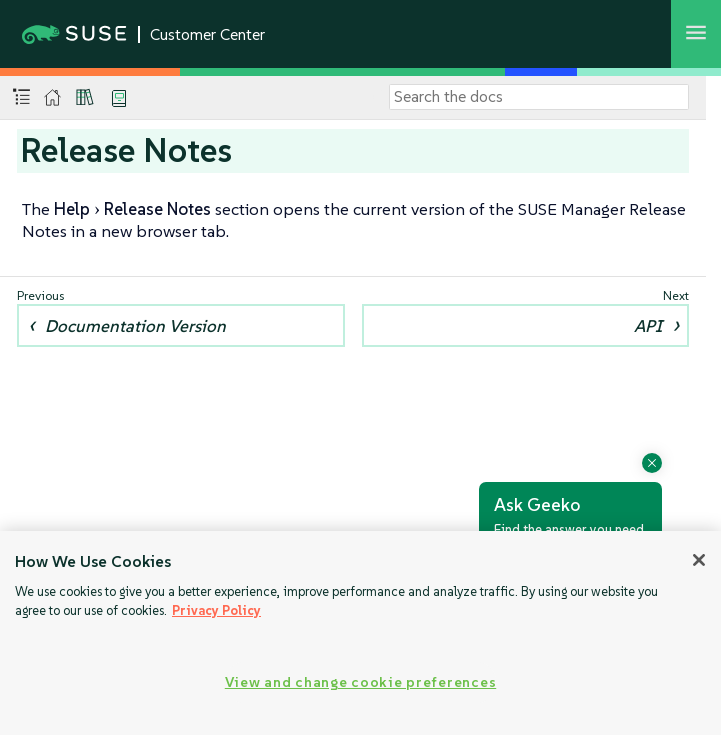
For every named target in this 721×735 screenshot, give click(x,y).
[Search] (539, 97)
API (648, 326)
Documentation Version (135, 326)
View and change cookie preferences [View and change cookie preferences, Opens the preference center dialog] (360, 682)
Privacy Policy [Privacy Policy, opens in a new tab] (216, 610)
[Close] (699, 560)
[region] (360, 633)
